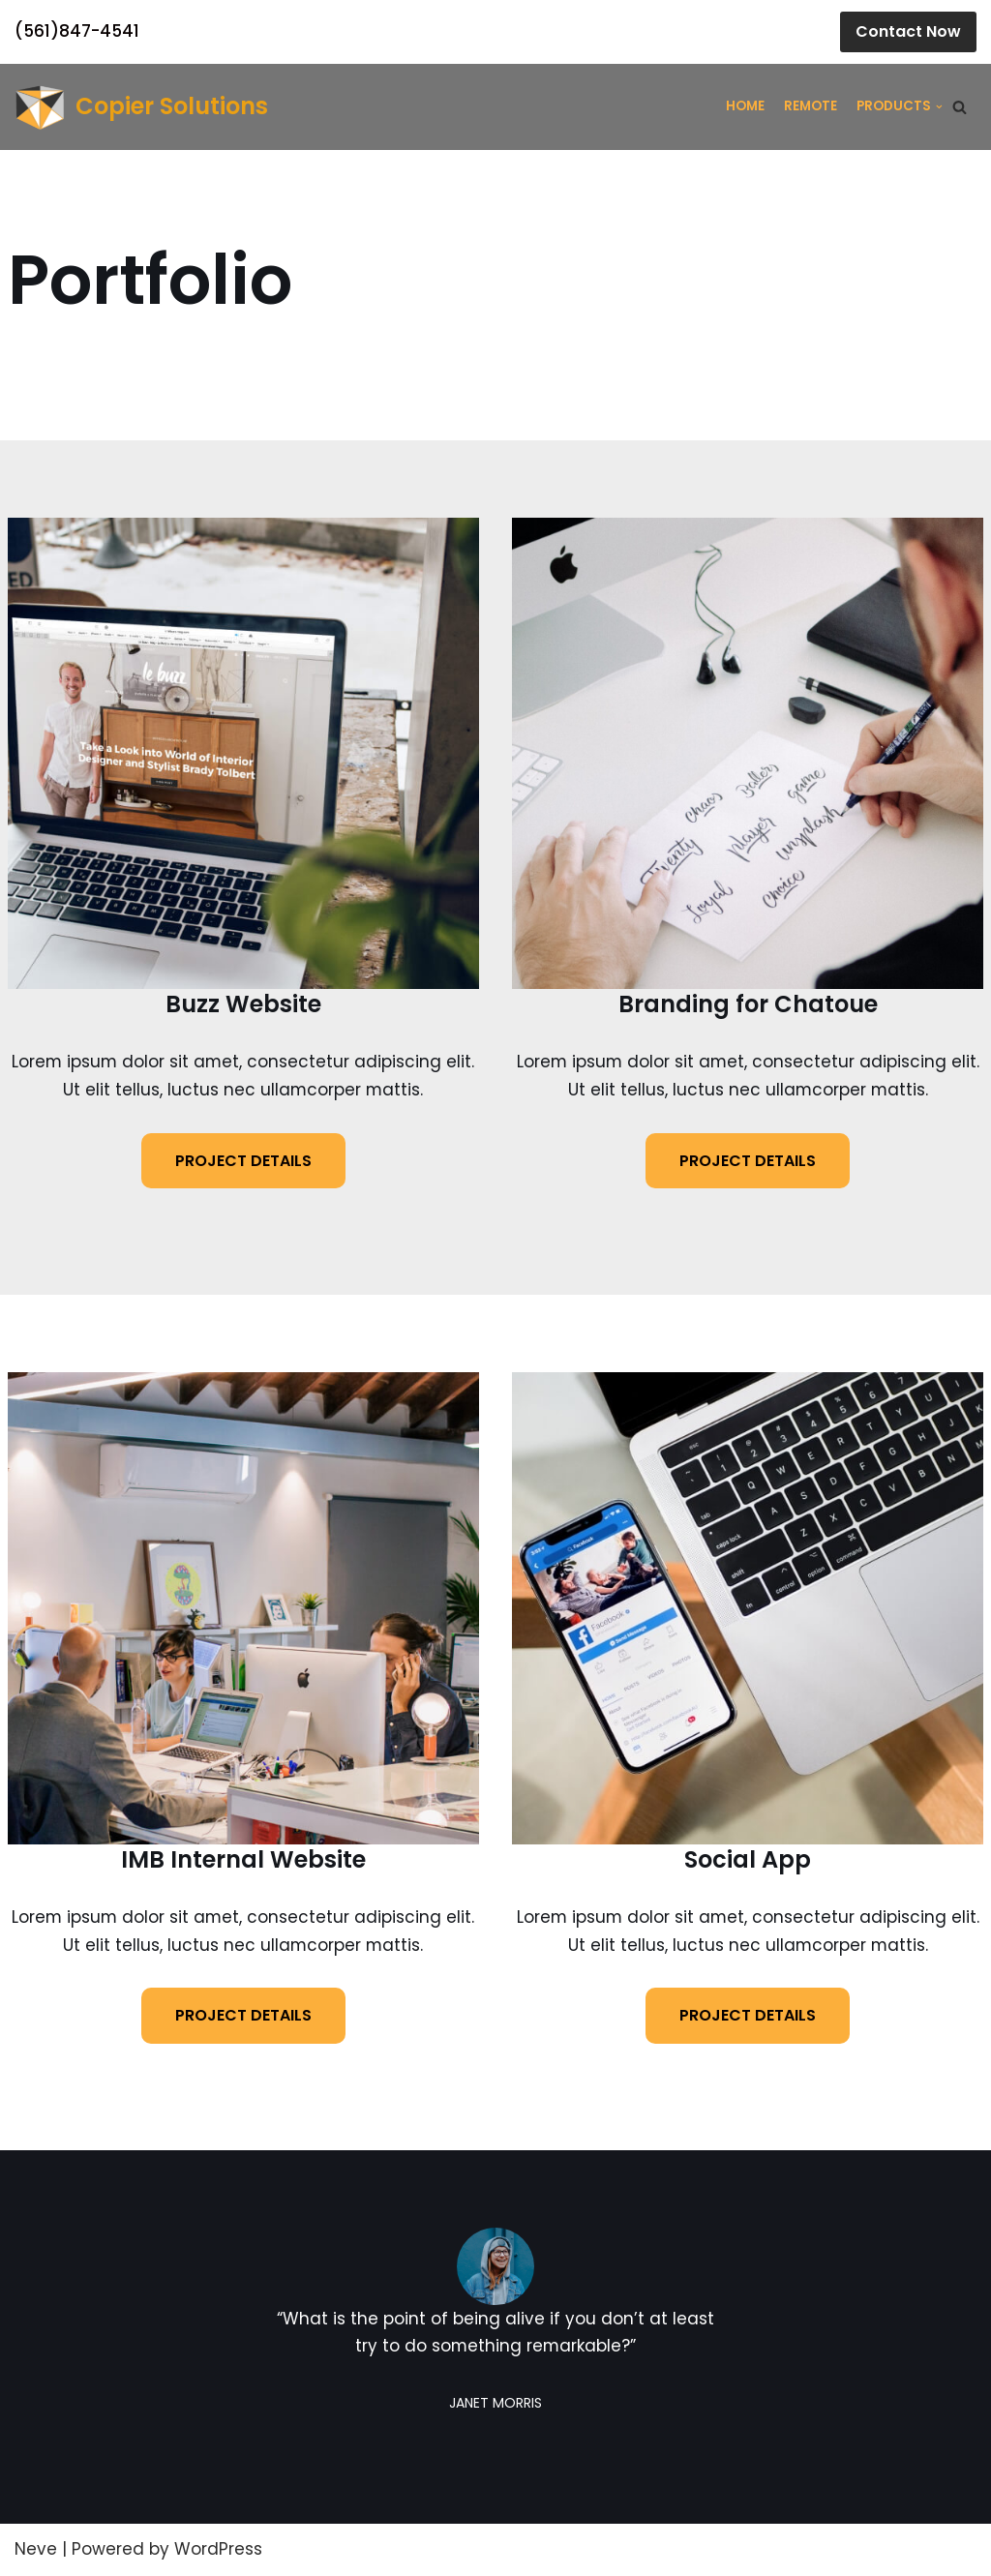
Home (745, 106)
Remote (810, 106)
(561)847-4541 (77, 31)
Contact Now (908, 31)
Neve (36, 2549)
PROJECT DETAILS (243, 1161)
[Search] (959, 107)
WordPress (218, 2549)
